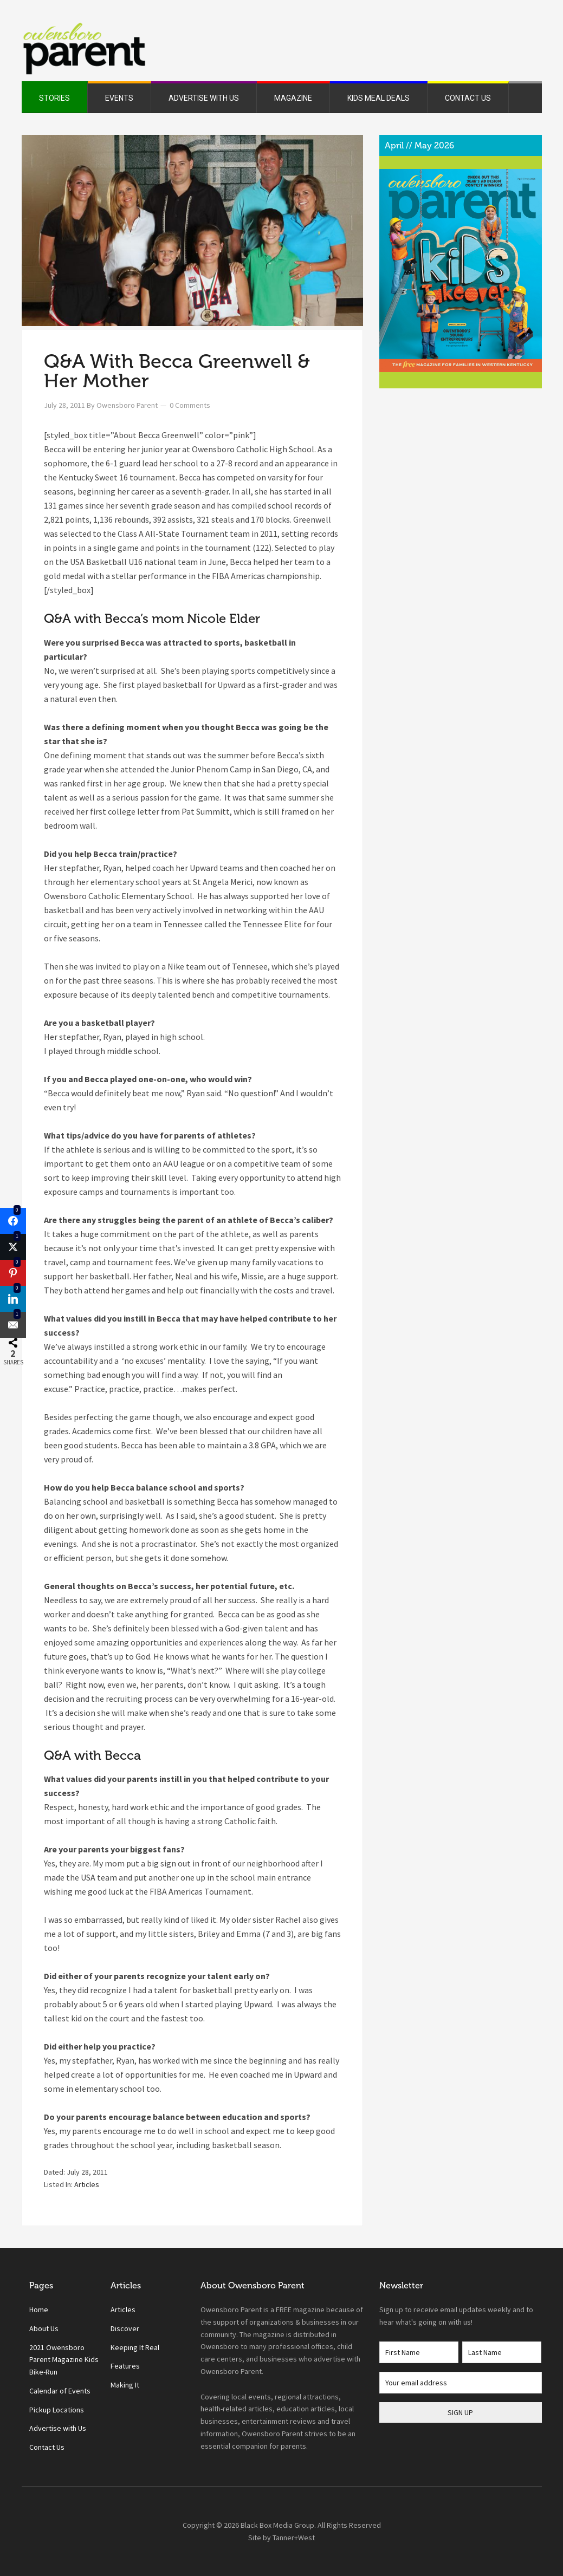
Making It (125, 2385)
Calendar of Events (59, 2391)
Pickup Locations (56, 2410)
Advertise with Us (57, 2428)
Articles (86, 2184)
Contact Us (46, 2447)
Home (38, 2309)
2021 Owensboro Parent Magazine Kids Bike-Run (64, 2360)
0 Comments (190, 405)
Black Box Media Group (277, 2525)
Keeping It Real (135, 2347)
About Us (44, 2328)
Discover (125, 2328)
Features (125, 2366)
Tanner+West (294, 2537)
